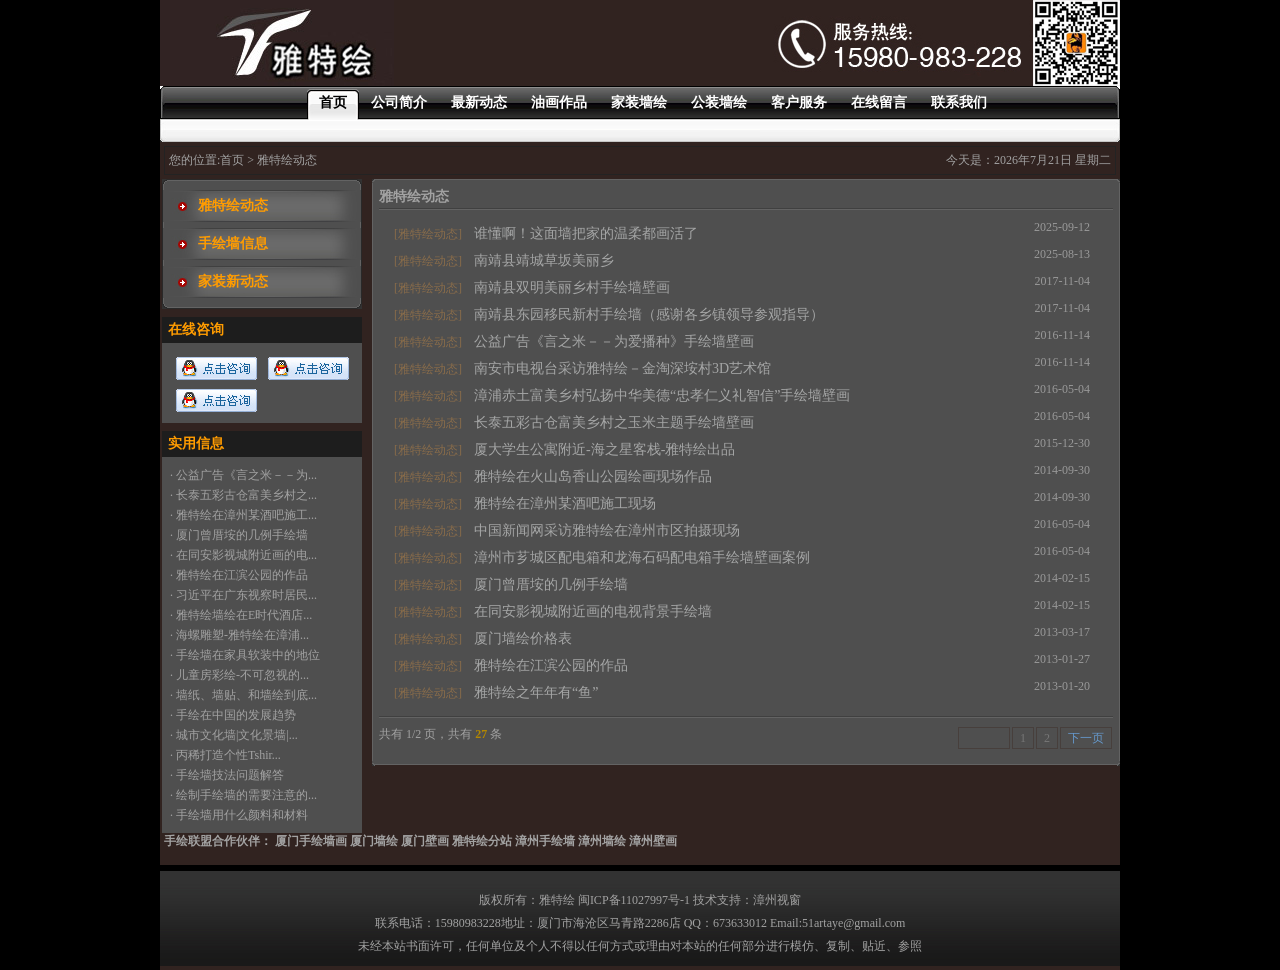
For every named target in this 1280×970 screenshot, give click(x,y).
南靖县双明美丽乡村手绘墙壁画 (572, 287)
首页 (232, 160)
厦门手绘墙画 (311, 841)
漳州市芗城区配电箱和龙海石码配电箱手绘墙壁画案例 (642, 557)
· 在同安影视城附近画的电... (243, 555)
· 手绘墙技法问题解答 (227, 775)
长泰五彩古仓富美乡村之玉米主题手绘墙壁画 (614, 422)
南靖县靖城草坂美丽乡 (544, 260)
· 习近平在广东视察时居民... (243, 595)
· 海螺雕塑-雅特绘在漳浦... (239, 635)
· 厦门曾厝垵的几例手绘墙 (239, 535)
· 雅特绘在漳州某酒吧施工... (243, 515)
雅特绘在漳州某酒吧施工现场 (565, 503)
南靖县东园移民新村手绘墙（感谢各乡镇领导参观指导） (649, 314)
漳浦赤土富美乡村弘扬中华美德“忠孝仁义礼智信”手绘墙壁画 (662, 395)
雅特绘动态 (233, 205)
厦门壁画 (425, 841)
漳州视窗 (777, 900)
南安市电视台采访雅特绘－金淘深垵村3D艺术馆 (622, 368)
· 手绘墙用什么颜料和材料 (239, 815)
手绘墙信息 (233, 243)
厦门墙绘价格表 (523, 638)
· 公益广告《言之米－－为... (243, 475)
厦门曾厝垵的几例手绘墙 (551, 584)
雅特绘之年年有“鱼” (536, 692)
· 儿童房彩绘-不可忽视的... (239, 675)
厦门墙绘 (374, 841)
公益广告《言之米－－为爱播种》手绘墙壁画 (614, 341)
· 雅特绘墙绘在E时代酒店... (241, 615)
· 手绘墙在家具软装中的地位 (245, 655)
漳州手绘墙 (545, 841)
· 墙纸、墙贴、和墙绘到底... (243, 695)
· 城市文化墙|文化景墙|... (234, 735)
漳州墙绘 (602, 841)
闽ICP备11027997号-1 (634, 900)
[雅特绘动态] (428, 234)
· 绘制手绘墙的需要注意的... (243, 795)
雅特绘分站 (482, 841)
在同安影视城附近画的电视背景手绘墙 (593, 611)
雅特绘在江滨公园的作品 (551, 665)
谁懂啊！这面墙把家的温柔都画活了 (586, 233)
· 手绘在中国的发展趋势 (233, 715)
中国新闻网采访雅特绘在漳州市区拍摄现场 (607, 530)
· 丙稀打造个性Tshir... (225, 755)
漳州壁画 (653, 841)
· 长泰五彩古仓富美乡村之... (243, 495)
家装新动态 (233, 281)
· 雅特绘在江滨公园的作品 (239, 575)
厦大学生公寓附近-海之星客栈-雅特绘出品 (604, 449)
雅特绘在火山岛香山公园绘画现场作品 (593, 476)
